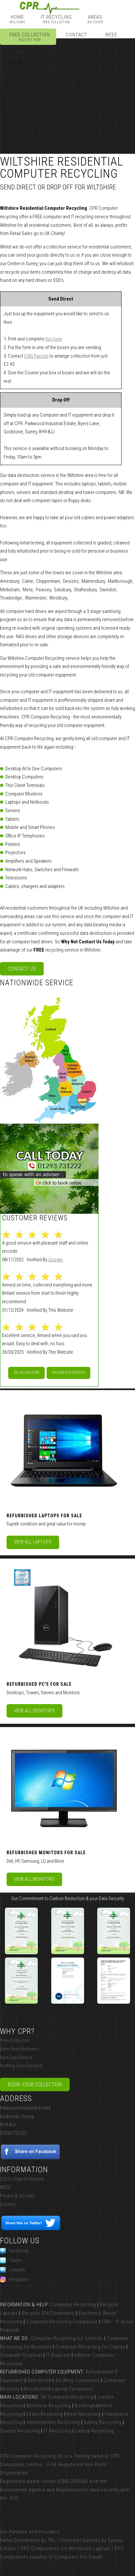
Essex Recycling (44, 2414)
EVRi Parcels (36, 356)
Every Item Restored (19, 2049)
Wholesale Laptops (89, 2548)
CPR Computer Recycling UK (31, 2456)
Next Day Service (16, 2057)
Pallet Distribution (20, 2540)
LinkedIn (12, 2270)
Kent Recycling (84, 2414)
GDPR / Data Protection (22, 2179)
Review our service (68, 1372)
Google (55, 1260)
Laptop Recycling (94, 2431)
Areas (95, 19)
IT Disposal (58, 2355)
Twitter (11, 2260)
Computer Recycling (73, 2305)
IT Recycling (56, 19)
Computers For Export (78, 2557)
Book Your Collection (35, 2084)
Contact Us (22, 969)
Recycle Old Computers (48, 2313)
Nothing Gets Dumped (21, 2066)
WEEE (111, 37)
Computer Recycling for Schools (67, 2338)
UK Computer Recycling (67, 2397)
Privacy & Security (17, 2196)
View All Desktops (34, 1711)
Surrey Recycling (103, 2422)
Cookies (8, 2204)
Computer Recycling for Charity (90, 2347)
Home (17, 19)
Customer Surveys (80, 2540)
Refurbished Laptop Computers (58, 2389)
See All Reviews (26, 1372)
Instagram (14, 2279)
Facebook (14, 2251)
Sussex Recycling (20, 2431)
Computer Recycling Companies (62, 2322)
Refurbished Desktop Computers (63, 2380)
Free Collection (30, 37)
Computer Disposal (21, 2355)
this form (53, 339)
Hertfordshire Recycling (53, 2422)
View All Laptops (33, 1542)
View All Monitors (34, 1879)
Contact (76, 37)
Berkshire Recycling (48, 2406)
